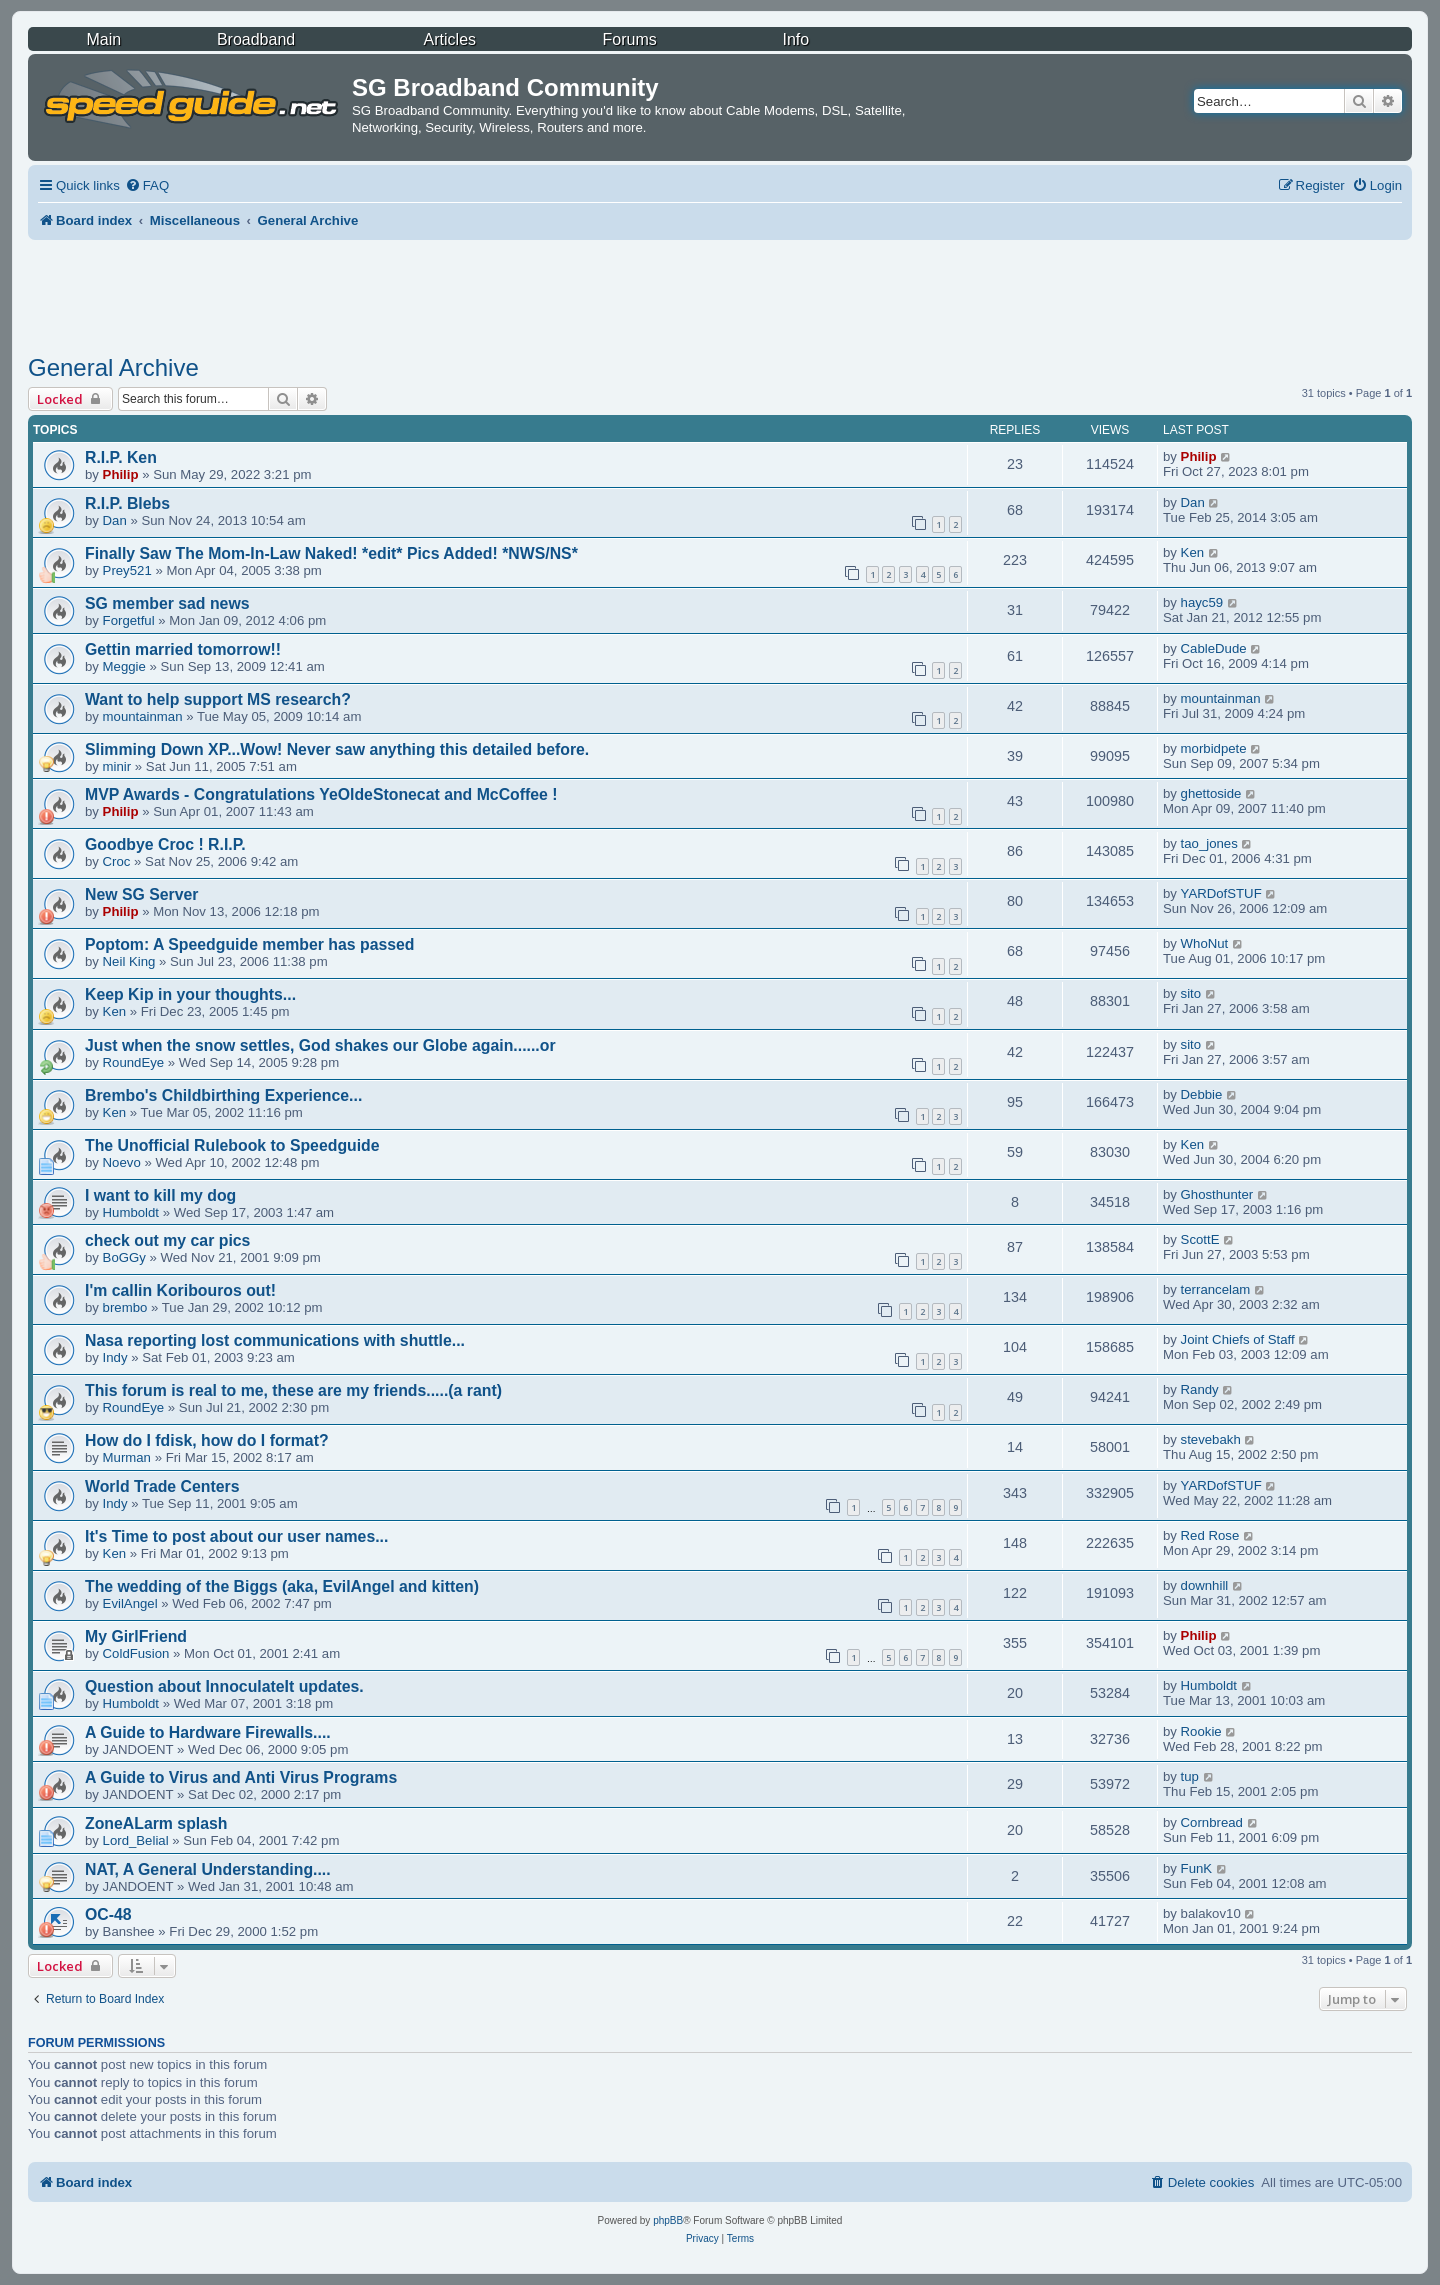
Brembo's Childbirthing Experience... (223, 1095)
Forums (630, 39)
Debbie (1202, 1094)
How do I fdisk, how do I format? (207, 1440)
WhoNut (1205, 943)
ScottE (1200, 1239)
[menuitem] (147, 185)
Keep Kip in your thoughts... (190, 994)
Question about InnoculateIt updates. (224, 1686)
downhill (1205, 1585)
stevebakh (1211, 1439)
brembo (125, 1307)
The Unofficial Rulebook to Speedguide (232, 1145)
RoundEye (134, 1062)
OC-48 (108, 1914)
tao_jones (1209, 843)
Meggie (124, 666)
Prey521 (127, 570)
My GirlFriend (136, 1636)
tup (1190, 1776)
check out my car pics (167, 1240)
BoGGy (124, 1257)
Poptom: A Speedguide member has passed (250, 944)
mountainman (143, 716)
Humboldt (131, 1212)
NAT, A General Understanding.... (208, 1869)
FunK (1197, 1868)
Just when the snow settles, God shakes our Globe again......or (320, 1045)
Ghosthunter (1217, 1194)
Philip (121, 474)
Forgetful (129, 620)
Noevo (122, 1162)
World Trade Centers (162, 1486)
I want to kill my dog (160, 1195)
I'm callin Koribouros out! (180, 1290)
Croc (117, 861)
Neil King (129, 961)
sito (1191, 993)
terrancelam (1216, 1289)
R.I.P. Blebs (127, 503)
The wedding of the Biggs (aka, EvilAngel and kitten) (282, 1586)
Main (103, 39)
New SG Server (142, 894)
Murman (127, 1457)
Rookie (1201, 1731)
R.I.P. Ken (121, 457)
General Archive (113, 367)
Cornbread (1212, 1822)
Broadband (256, 39)
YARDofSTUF (1221, 893)
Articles (450, 39)
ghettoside (1211, 793)
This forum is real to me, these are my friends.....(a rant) (293, 1390)
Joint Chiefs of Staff (1238, 1339)
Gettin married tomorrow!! (183, 649)
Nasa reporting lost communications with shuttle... (275, 1340)
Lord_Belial (136, 1840)
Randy (1200, 1389)
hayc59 (1202, 602)
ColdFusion (136, 1653)
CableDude (1214, 648)
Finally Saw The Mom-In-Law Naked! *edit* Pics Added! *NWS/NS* (331, 553)
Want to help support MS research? (218, 699)
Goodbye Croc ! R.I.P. (165, 844)
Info (795, 39)
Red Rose (1210, 1535)
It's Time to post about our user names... (236, 1536)
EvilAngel (130, 1603)
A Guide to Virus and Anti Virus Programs (241, 1777)
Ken (1192, 552)
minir (117, 766)
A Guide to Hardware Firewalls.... (208, 1732)
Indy (115, 1357)
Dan (115, 520)
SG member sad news (167, 603)
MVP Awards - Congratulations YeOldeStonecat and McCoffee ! (321, 794)
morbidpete (1214, 748)
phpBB (668, 2220)
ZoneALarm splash (156, 1823)
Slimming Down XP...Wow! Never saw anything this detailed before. (337, 749)
